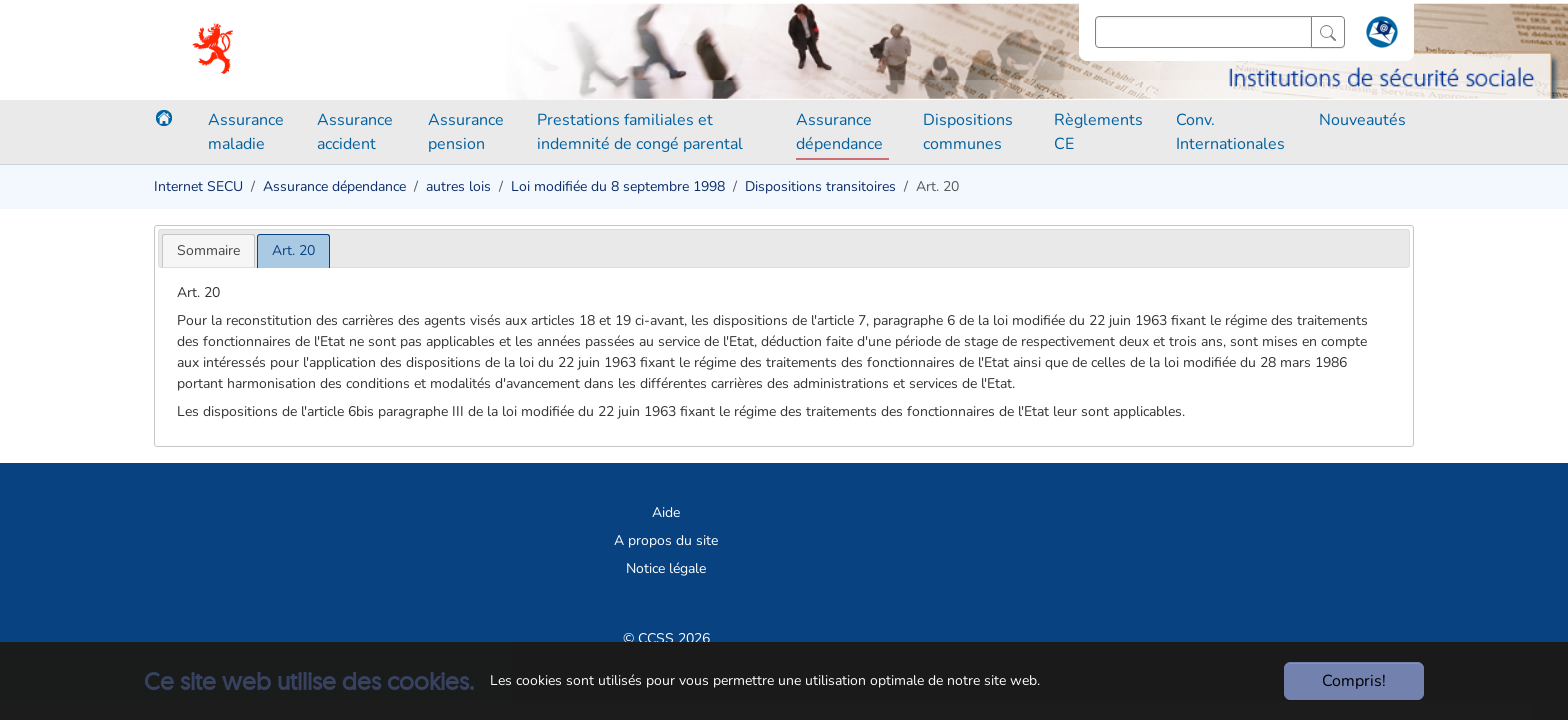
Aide (666, 512)
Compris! (1354, 681)
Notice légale (666, 568)
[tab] (208, 250)
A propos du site (666, 540)
